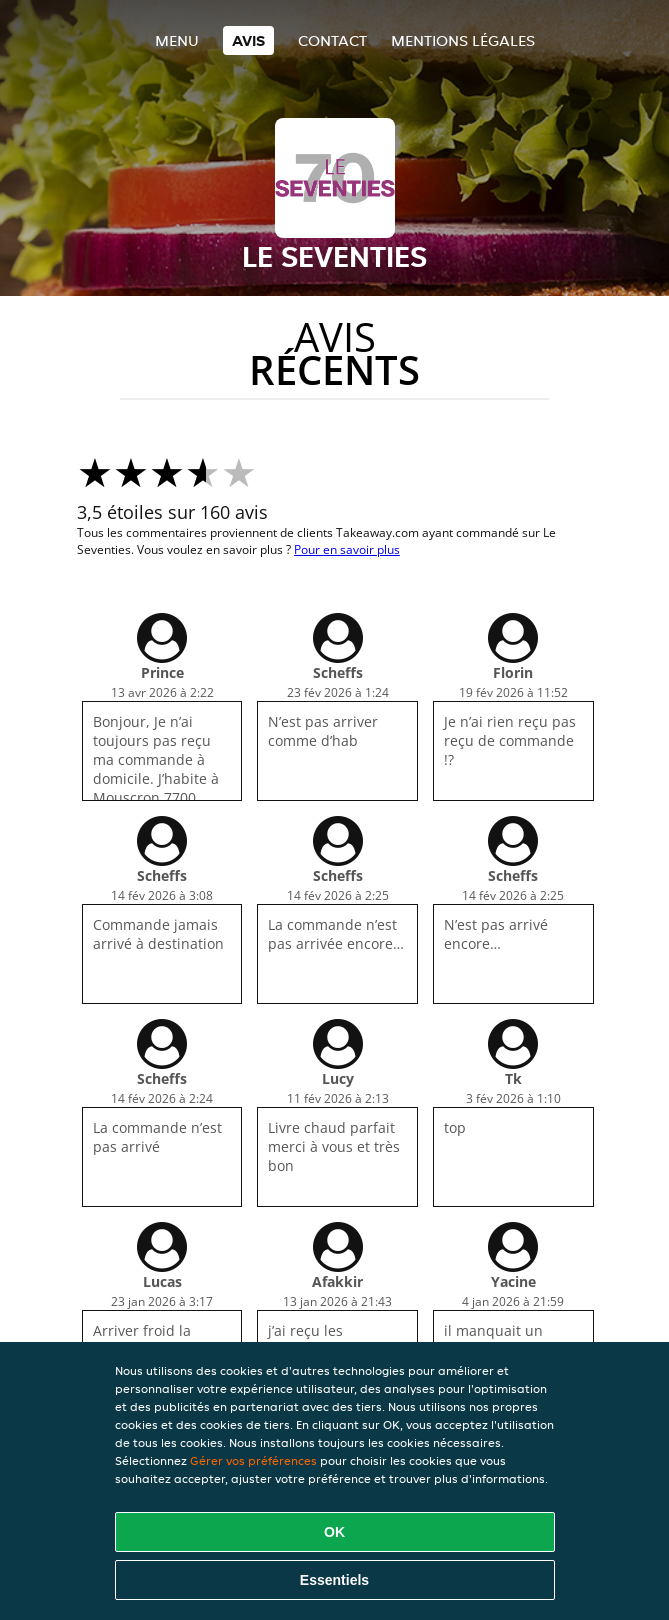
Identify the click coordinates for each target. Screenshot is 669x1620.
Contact (332, 40)
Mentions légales (463, 40)
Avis (248, 40)
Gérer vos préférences (253, 1460)
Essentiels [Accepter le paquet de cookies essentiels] (334, 1580)
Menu (177, 40)
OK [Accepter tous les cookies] (334, 1532)
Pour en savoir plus (347, 549)
